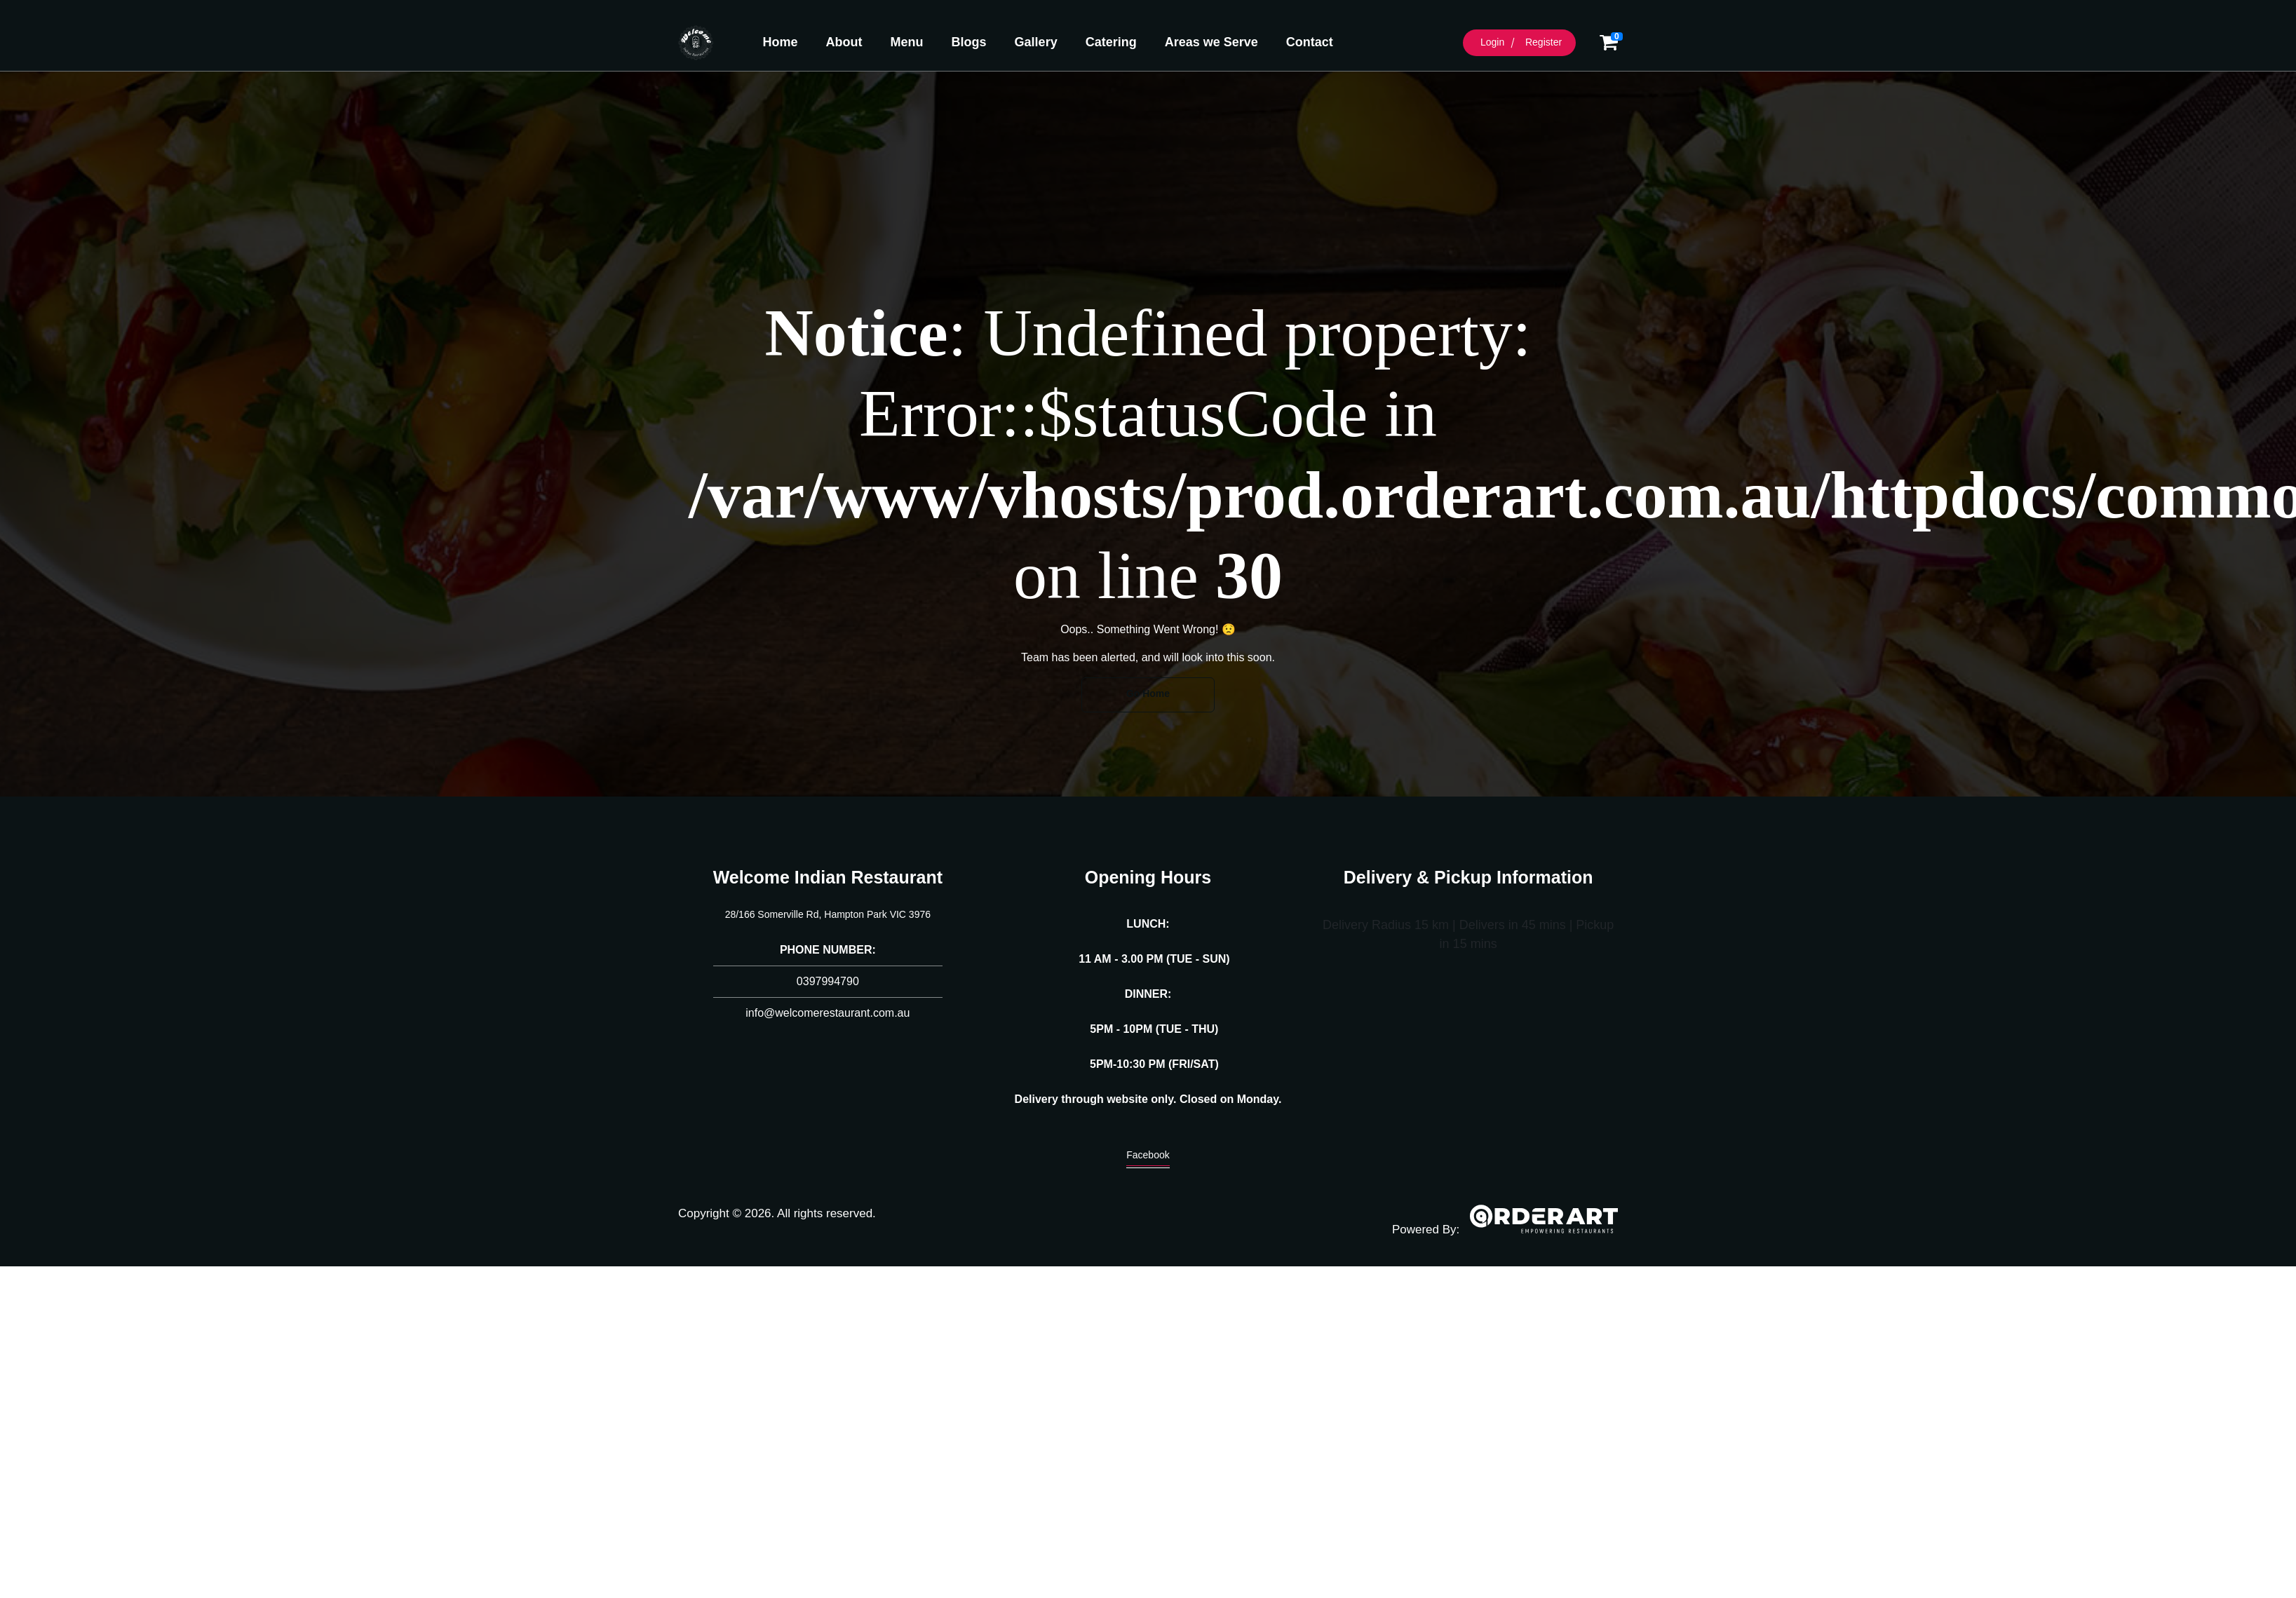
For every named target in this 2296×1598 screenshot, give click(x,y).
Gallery (1036, 42)
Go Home (1148, 693)
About (844, 42)
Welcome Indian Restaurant (828, 877)
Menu (907, 42)
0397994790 (828, 981)
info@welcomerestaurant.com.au (827, 1013)
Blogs (969, 42)
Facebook (1147, 1158)
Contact (1309, 42)
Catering (1111, 42)
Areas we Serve (1211, 42)
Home (780, 42)
